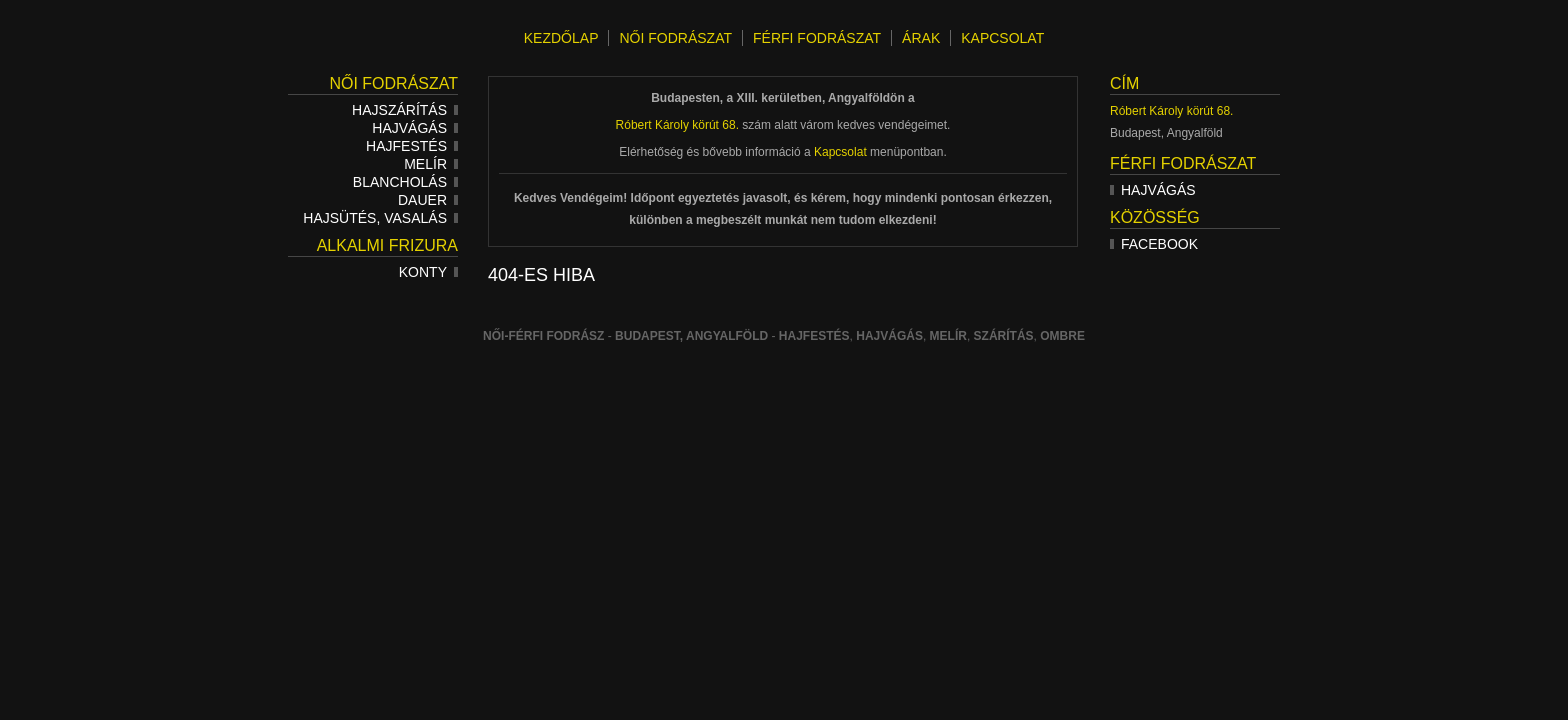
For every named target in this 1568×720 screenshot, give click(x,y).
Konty (428, 272)
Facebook (1154, 244)
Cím (1124, 83)
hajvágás (889, 336)
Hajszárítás (405, 110)
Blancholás (405, 182)
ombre (1062, 336)
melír (948, 336)
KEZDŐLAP (561, 38)
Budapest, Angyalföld (691, 336)
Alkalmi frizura (387, 245)
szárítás (1004, 336)
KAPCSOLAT (1002, 38)
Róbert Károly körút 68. (1171, 111)
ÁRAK (921, 38)
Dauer (428, 200)
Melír (431, 164)
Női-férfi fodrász (543, 336)
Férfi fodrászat (1183, 163)
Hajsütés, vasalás (380, 218)
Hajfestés (412, 146)
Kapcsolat (840, 152)
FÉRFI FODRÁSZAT (817, 38)
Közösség (1155, 217)
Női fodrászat (393, 83)
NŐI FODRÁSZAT (675, 38)
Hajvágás (415, 128)
